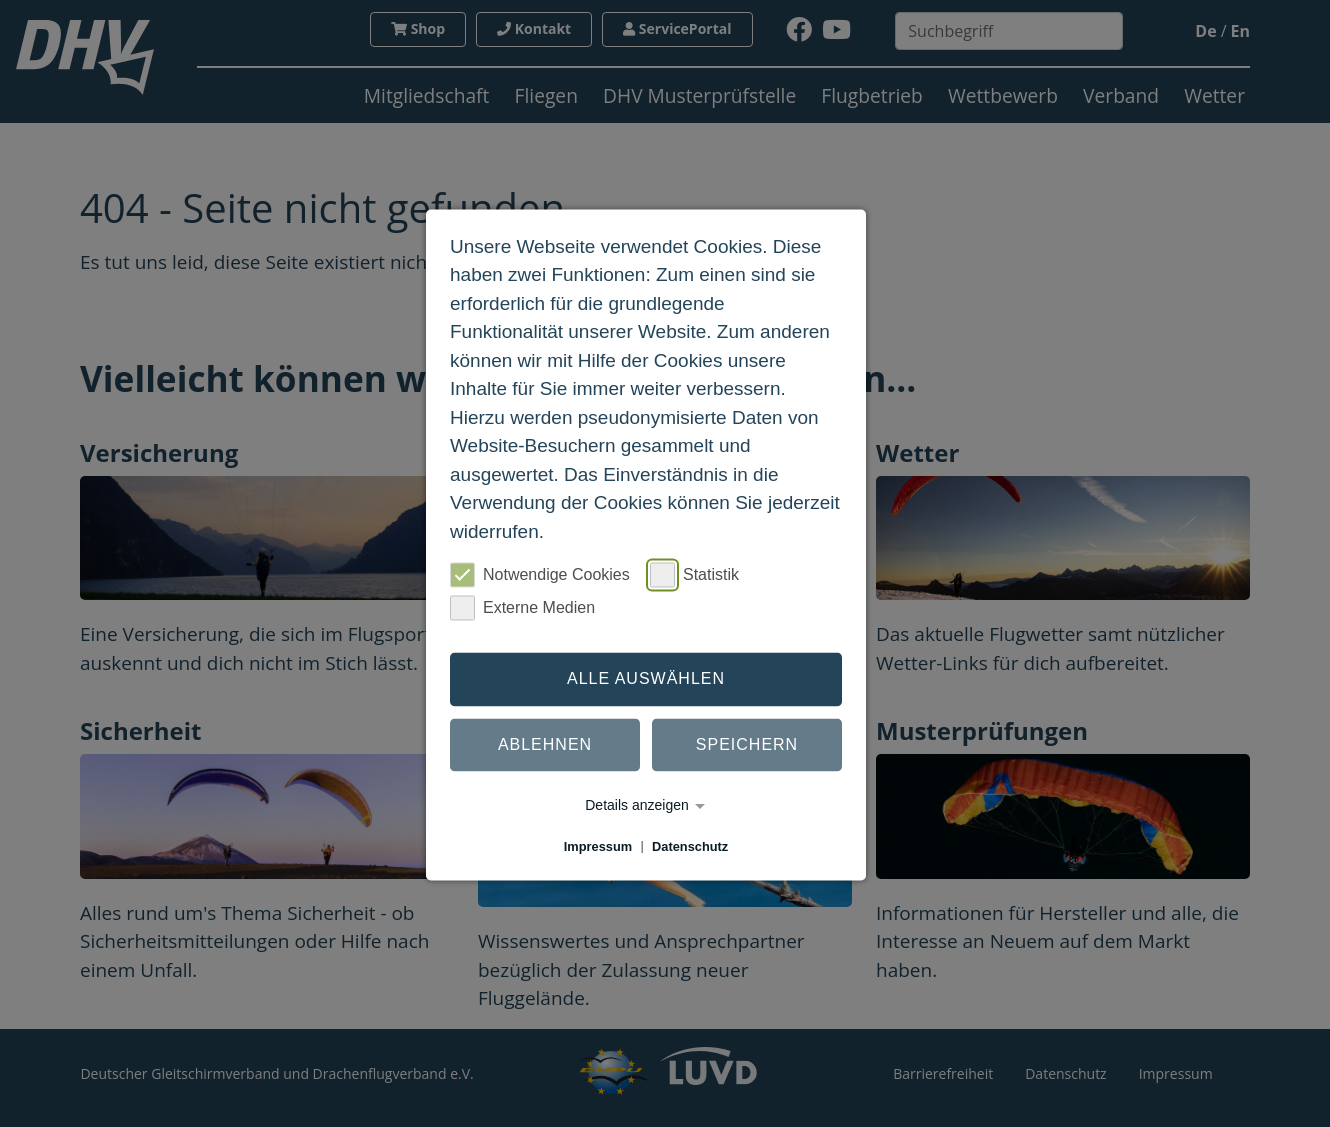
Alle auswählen (646, 678)
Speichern (747, 744)
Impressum (598, 846)
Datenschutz (690, 846)
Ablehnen (545, 744)
